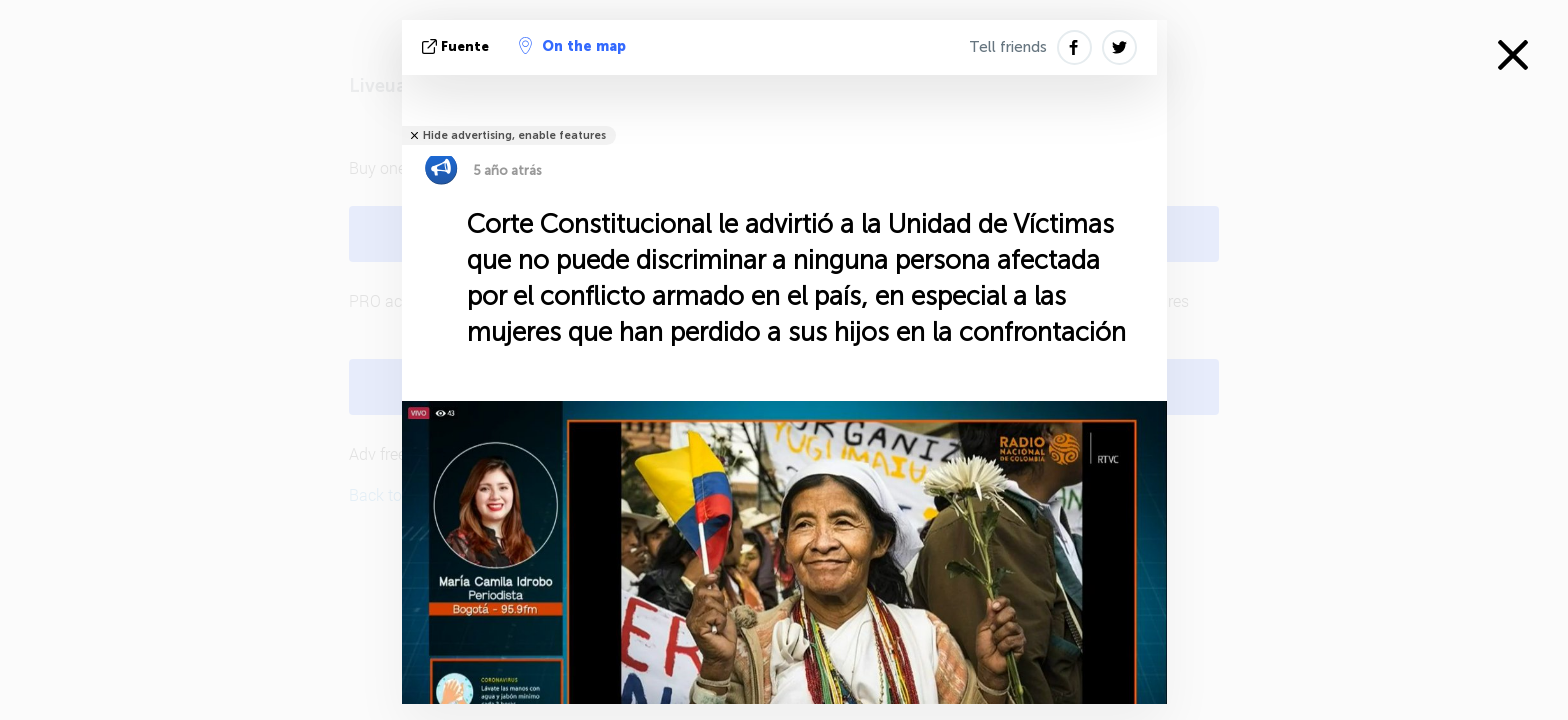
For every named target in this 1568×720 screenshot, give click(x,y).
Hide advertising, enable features (514, 135)
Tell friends (1008, 47)
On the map (572, 46)
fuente (457, 46)
